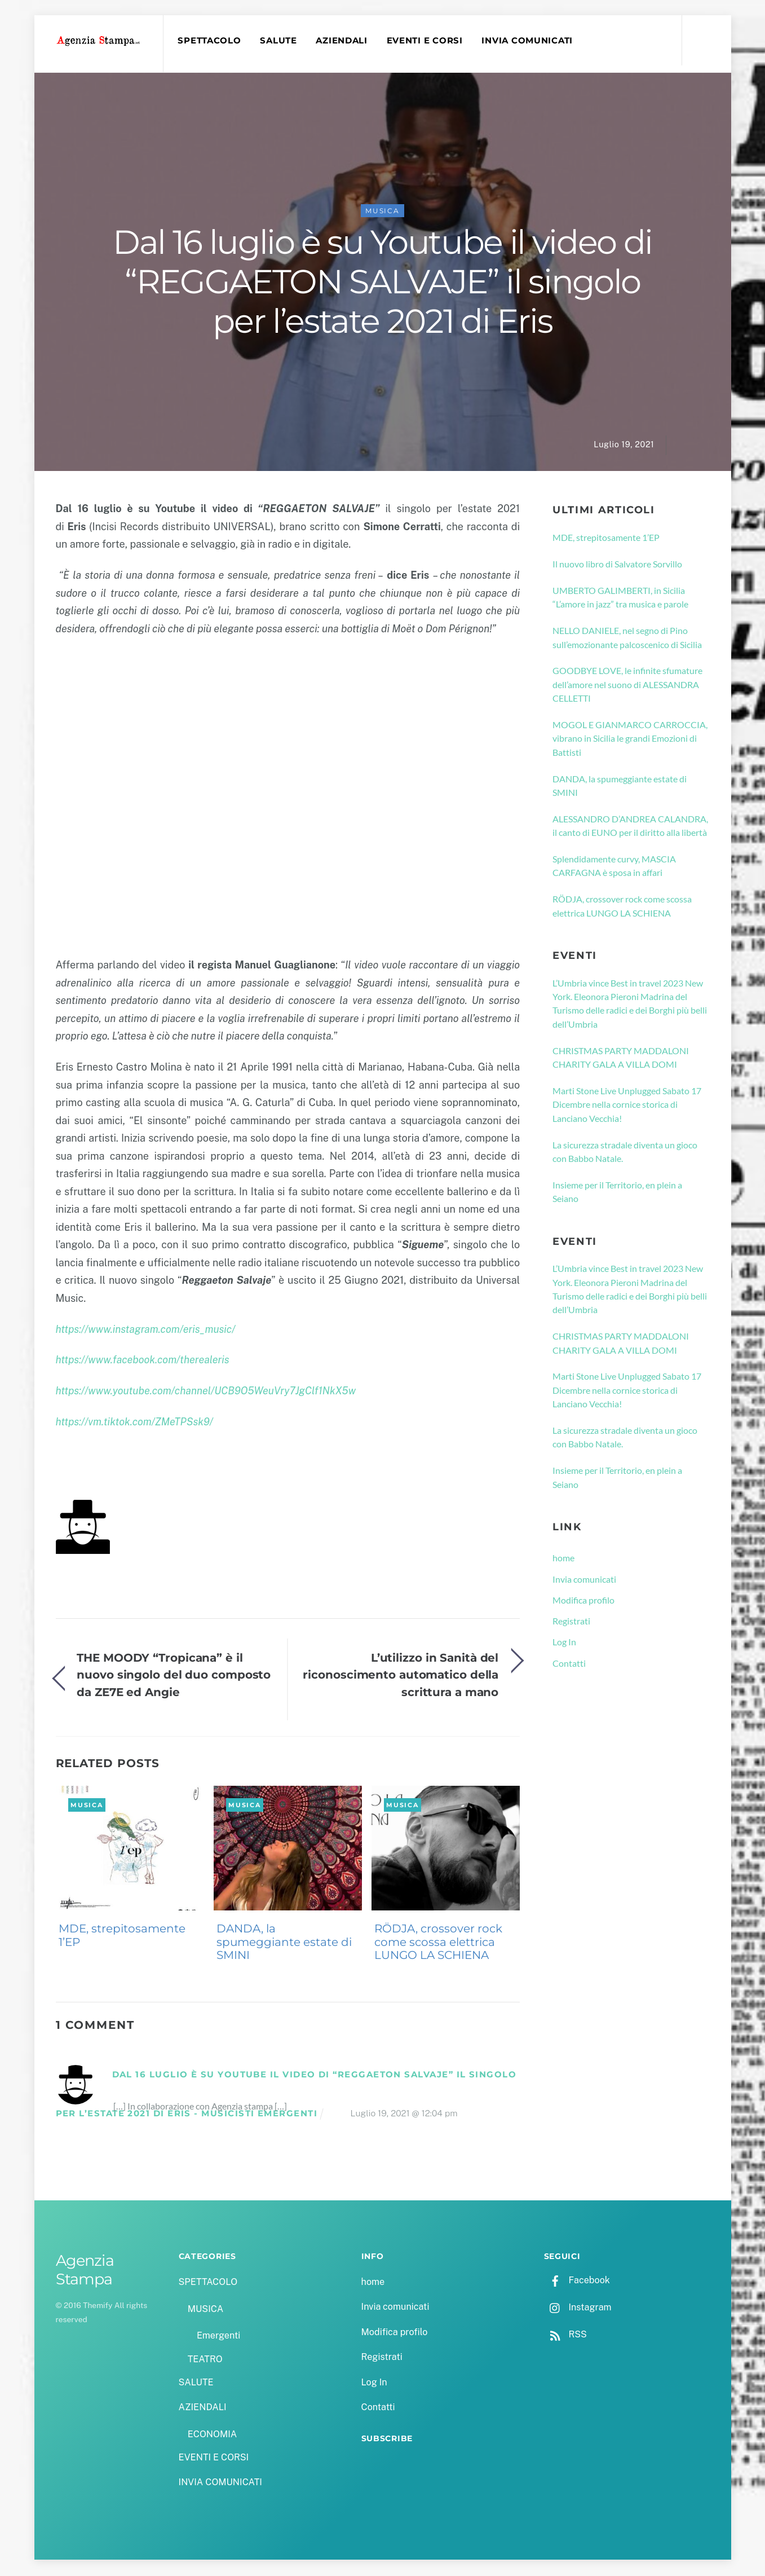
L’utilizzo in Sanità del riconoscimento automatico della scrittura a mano (400, 1676)
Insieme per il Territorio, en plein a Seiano (617, 1193)
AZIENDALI (343, 41)
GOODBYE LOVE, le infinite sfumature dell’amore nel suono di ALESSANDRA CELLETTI (627, 685)
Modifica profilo (583, 1601)
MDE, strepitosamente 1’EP (122, 1936)
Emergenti (218, 2336)
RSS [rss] (565, 2335)
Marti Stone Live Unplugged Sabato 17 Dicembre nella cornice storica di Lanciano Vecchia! (626, 1105)
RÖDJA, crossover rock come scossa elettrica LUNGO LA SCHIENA (438, 1943)
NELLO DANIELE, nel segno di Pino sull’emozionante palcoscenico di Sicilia (627, 638)
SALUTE (279, 41)
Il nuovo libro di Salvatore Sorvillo (617, 565)
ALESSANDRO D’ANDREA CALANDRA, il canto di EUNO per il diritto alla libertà (630, 826)
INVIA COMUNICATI (528, 41)
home (563, 1558)
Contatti (569, 1663)
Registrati (571, 1622)
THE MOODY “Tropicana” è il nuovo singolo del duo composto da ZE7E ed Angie (174, 1676)
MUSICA (382, 212)
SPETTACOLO (210, 41)
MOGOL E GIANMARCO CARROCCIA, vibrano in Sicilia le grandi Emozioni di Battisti (629, 739)
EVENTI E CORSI (425, 41)
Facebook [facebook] (577, 2280)
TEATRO (205, 2359)
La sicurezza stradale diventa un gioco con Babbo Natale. (624, 1152)
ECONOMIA (212, 2435)
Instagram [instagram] (578, 2308)
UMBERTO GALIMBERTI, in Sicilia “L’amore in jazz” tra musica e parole (620, 598)
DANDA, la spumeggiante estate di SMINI (284, 1943)
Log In (564, 1642)
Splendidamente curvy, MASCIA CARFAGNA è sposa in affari (614, 867)
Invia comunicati (584, 1579)
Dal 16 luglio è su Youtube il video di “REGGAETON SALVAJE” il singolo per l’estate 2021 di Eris (382, 282)
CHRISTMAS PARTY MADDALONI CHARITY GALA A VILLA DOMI (620, 1058)
